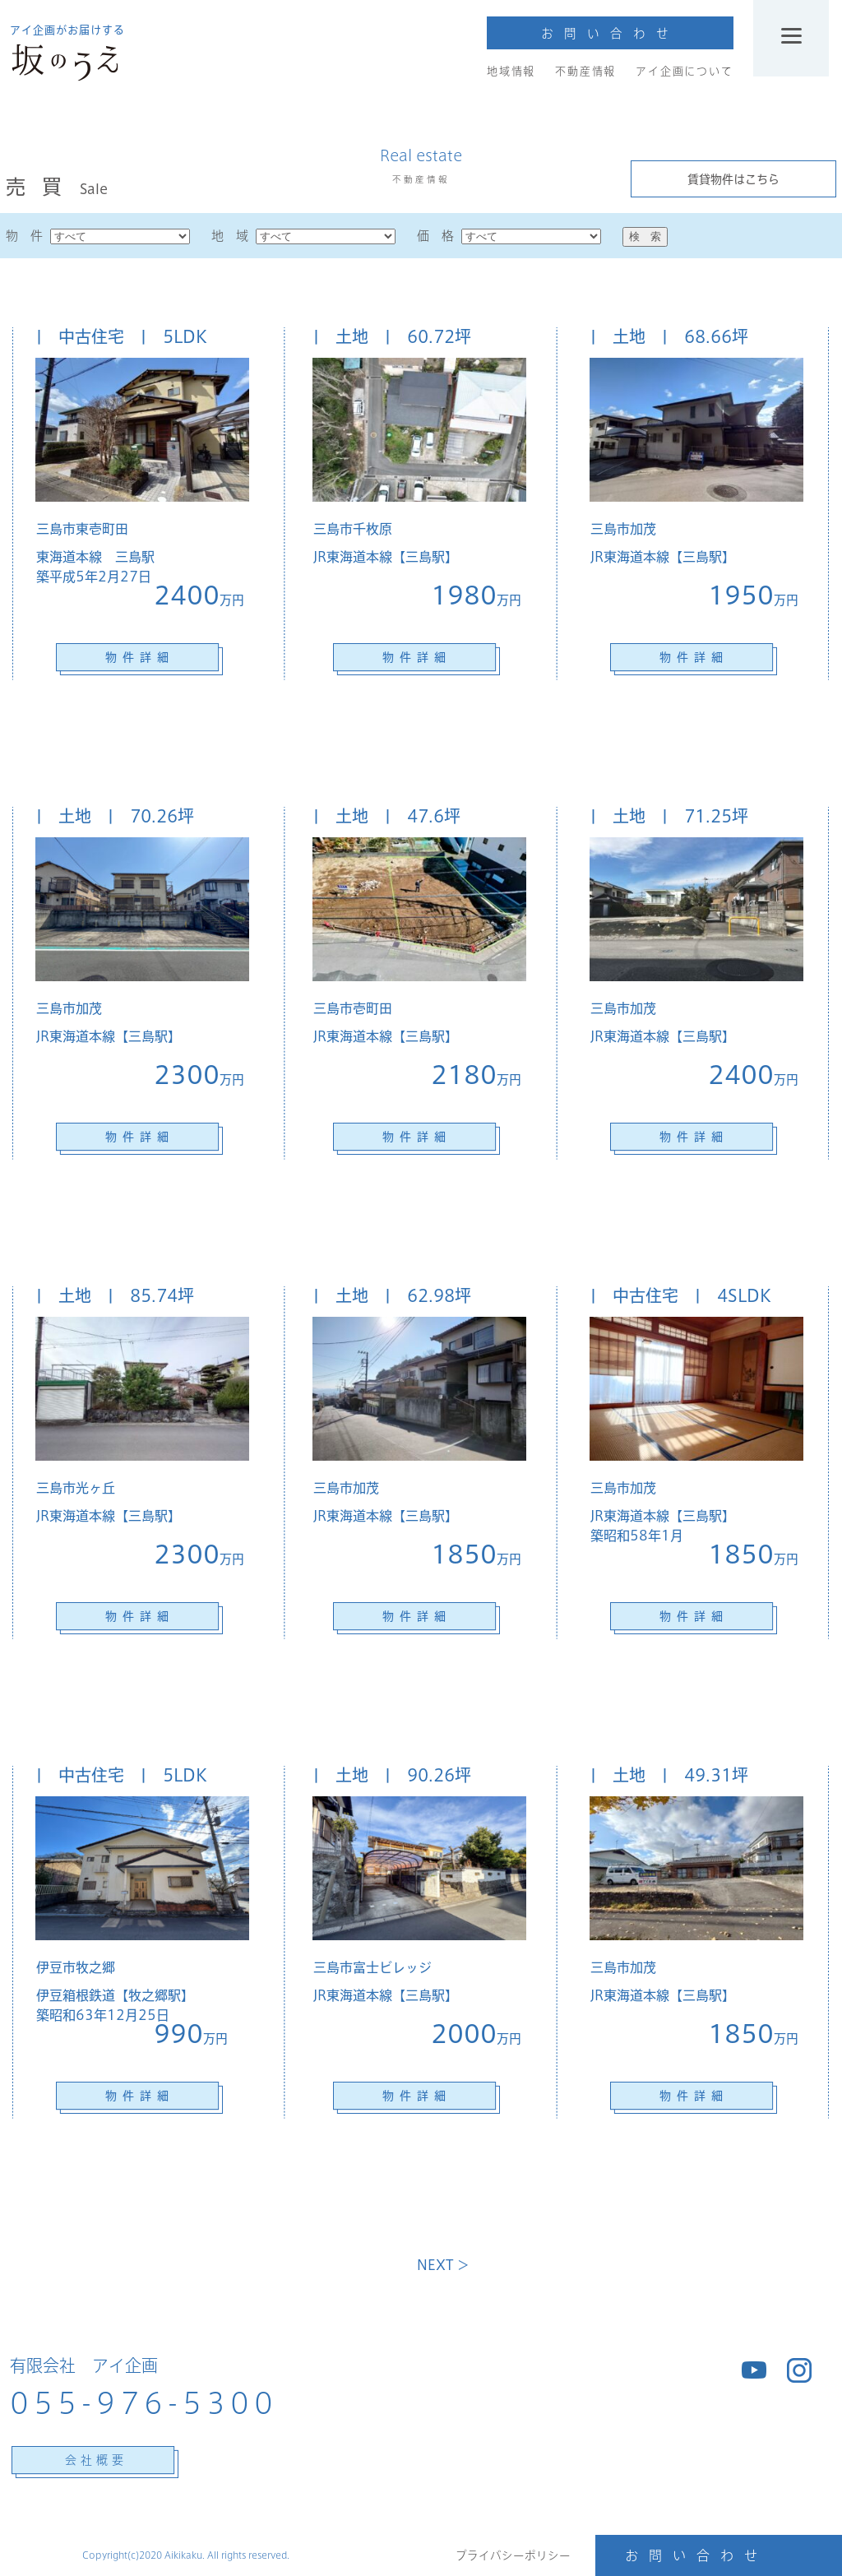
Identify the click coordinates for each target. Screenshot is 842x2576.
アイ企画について (684, 71)
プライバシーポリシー (513, 2555)
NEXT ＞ (443, 2265)
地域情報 (511, 71)
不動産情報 (585, 71)
